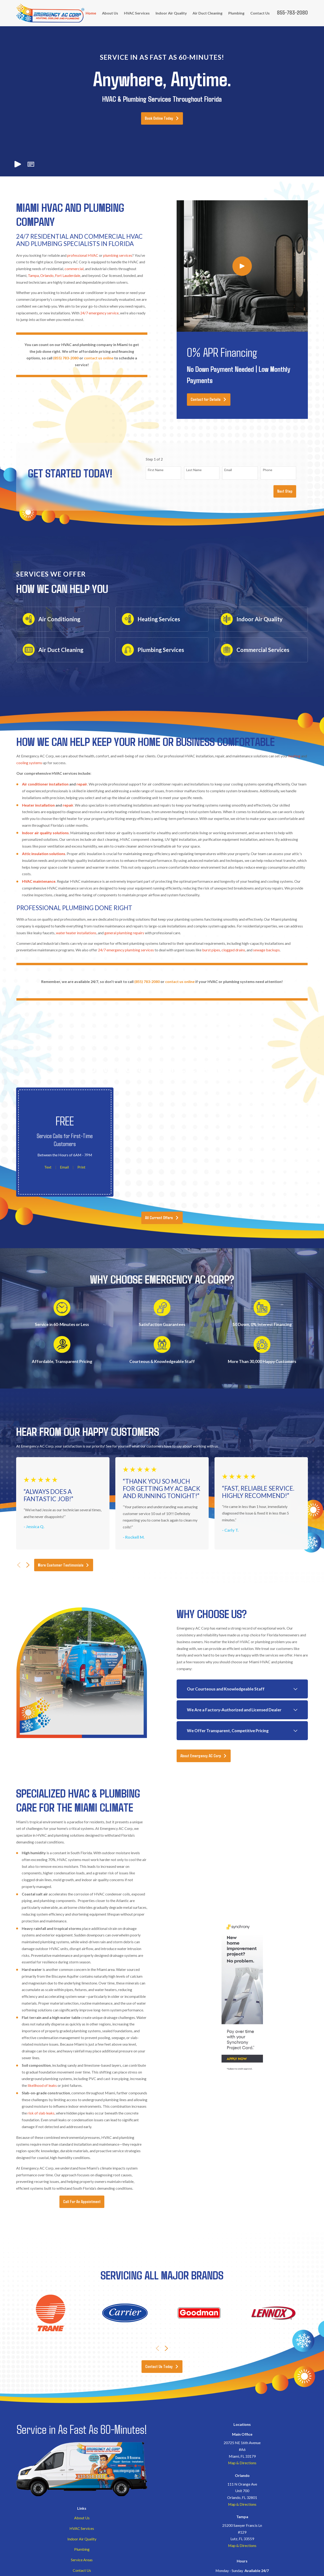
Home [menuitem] (91, 13)
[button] (31, 164)
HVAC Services (81, 2528)
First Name (156, 470)
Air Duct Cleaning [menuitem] (207, 13)
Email (228, 470)
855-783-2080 (292, 12)
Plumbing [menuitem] (236, 13)
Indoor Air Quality (81, 2539)
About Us (82, 2518)
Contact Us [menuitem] (260, 13)
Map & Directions (242, 2463)
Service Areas (82, 2559)
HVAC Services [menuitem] (137, 13)
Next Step (284, 491)
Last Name (194, 470)
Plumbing (82, 2549)
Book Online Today (162, 118)
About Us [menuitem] (110, 13)
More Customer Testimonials (64, 1564)
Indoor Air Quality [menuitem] (171, 13)
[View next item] (27, 1564)
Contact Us (82, 2570)
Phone (267, 470)
